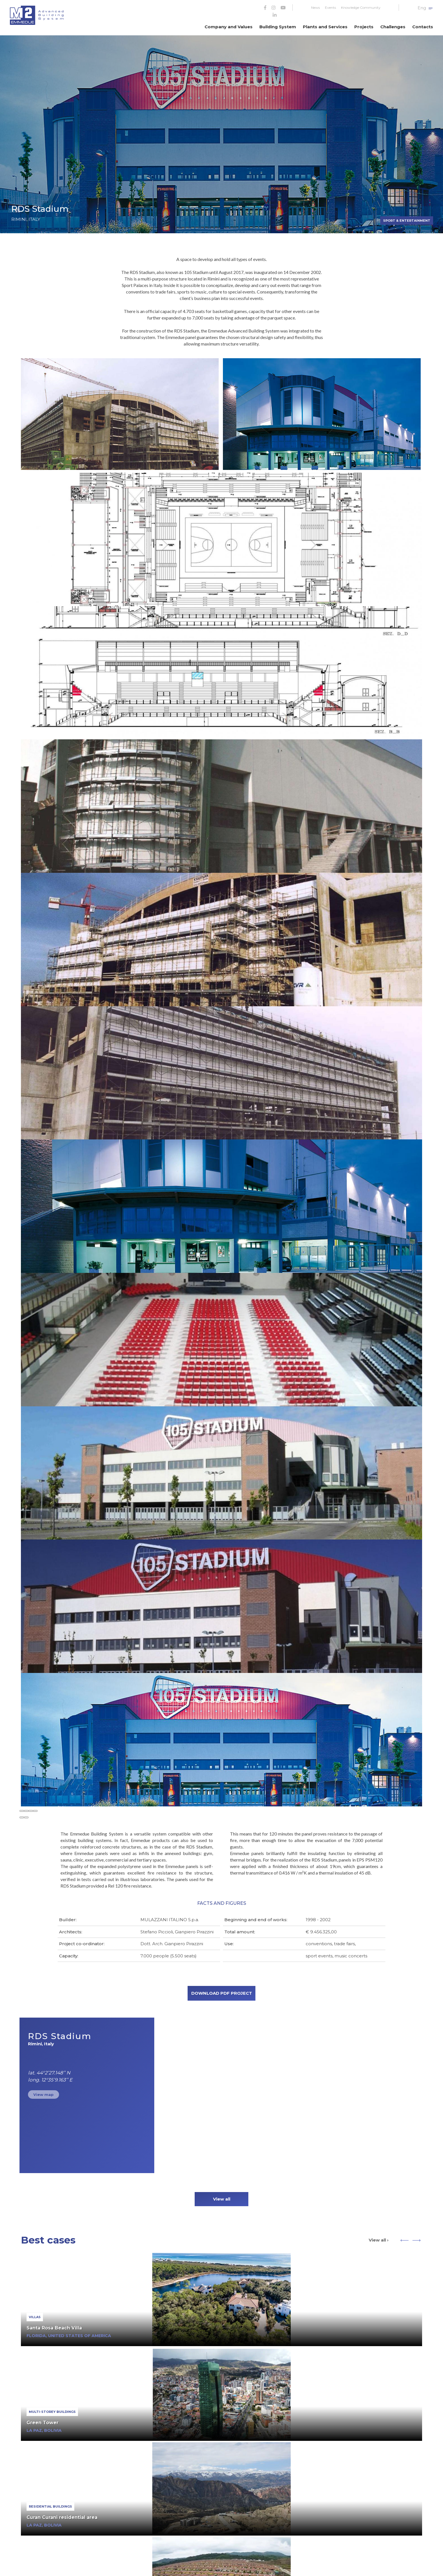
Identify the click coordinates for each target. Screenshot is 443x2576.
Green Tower (42, 2422)
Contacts (422, 26)
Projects (363, 26)
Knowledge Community (361, 7)
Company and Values (229, 26)
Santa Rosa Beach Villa (54, 2328)
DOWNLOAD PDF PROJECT (221, 1993)
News (315, 7)
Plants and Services (325, 26)
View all (221, 2199)
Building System (277, 26)
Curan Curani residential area (62, 2517)
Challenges (392, 26)
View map (43, 2094)
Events (330, 7)
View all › (378, 2240)
